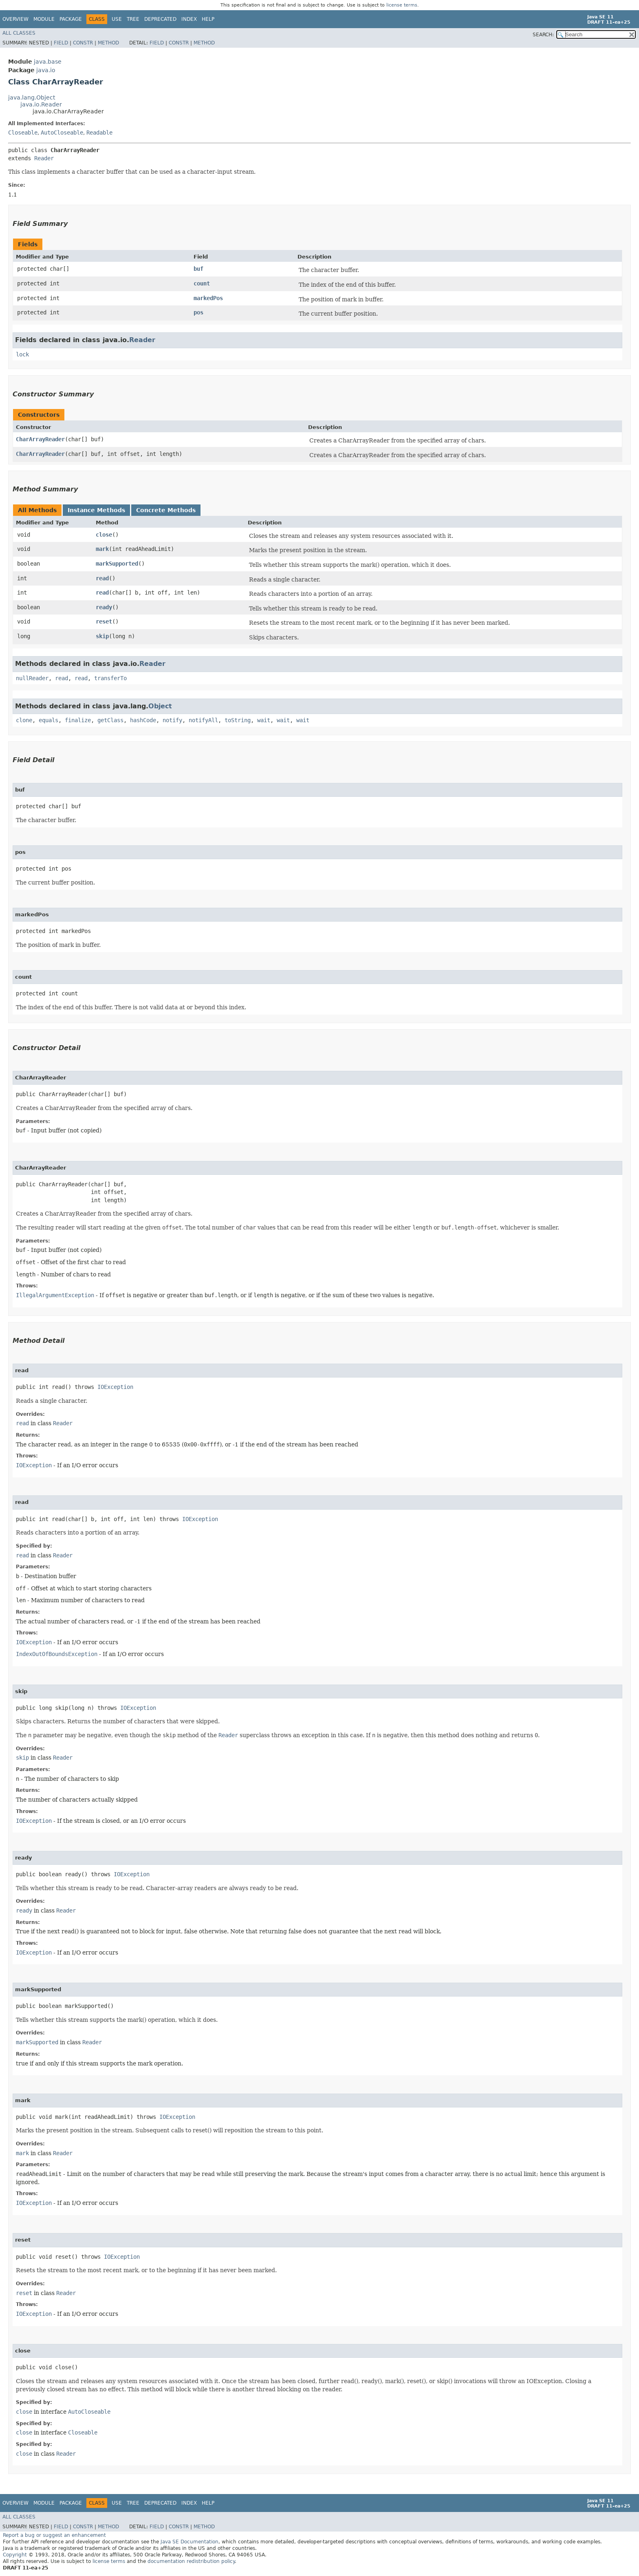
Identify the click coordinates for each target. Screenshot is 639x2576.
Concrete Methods (166, 510)
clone (24, 720)
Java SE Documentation (189, 2542)
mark (102, 549)
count (202, 283)
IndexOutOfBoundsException (56, 1654)
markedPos (208, 298)
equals (48, 720)
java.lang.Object (31, 97)
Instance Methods (96, 510)
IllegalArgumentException (55, 1295)
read (102, 578)
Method (108, 43)
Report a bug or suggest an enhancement (54, 2535)
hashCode (143, 720)
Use (117, 19)
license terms (401, 5)
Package (70, 19)
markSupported (117, 563)
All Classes (18, 33)
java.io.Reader (41, 104)
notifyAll (203, 720)
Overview (15, 19)
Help (208, 19)
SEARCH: (543, 35)
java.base (48, 61)
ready (104, 607)
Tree (133, 19)
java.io (45, 70)
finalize (78, 720)
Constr (83, 43)
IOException (115, 1387)
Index (189, 19)
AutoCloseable (62, 132)
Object (160, 706)
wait (263, 720)
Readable (99, 132)
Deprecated (160, 19)
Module (44, 19)
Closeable (22, 132)
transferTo (110, 678)
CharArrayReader (40, 439)
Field (61, 43)
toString (238, 720)
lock (22, 354)
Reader (44, 158)
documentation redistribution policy (191, 2561)
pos (198, 312)
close (104, 534)
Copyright (15, 2555)
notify (172, 720)
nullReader (32, 678)
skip (102, 636)
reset (104, 621)
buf (198, 268)
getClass (110, 720)
